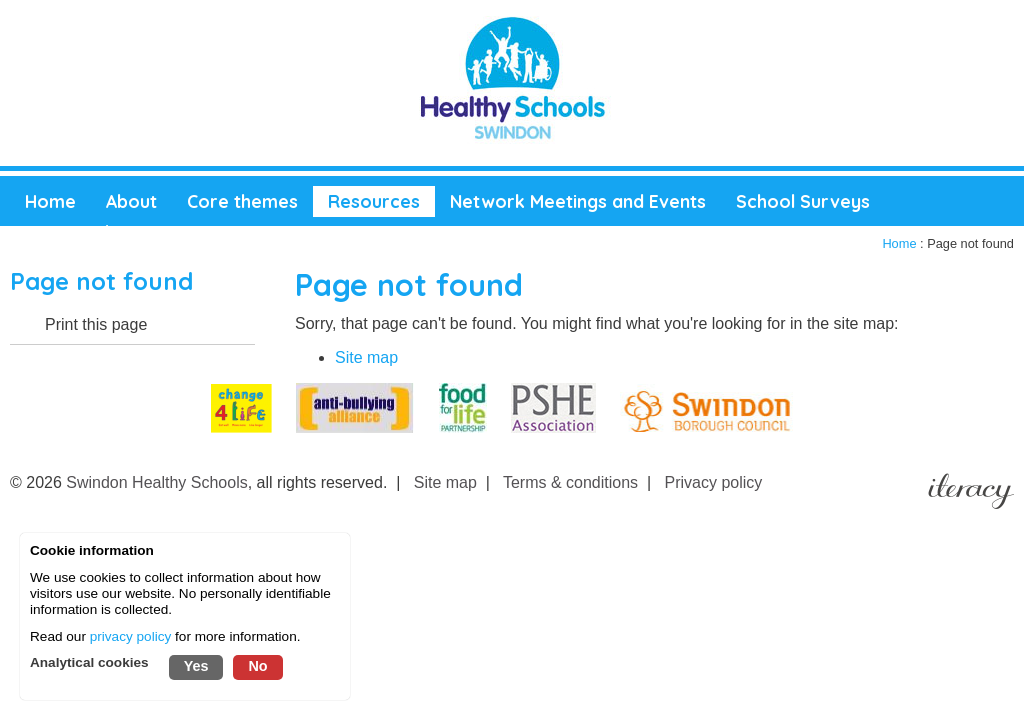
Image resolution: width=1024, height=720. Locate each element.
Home (899, 243)
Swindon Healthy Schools (156, 482)
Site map (366, 357)
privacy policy (131, 636)
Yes (196, 666)
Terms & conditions (570, 482)
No (257, 666)
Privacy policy (714, 482)
